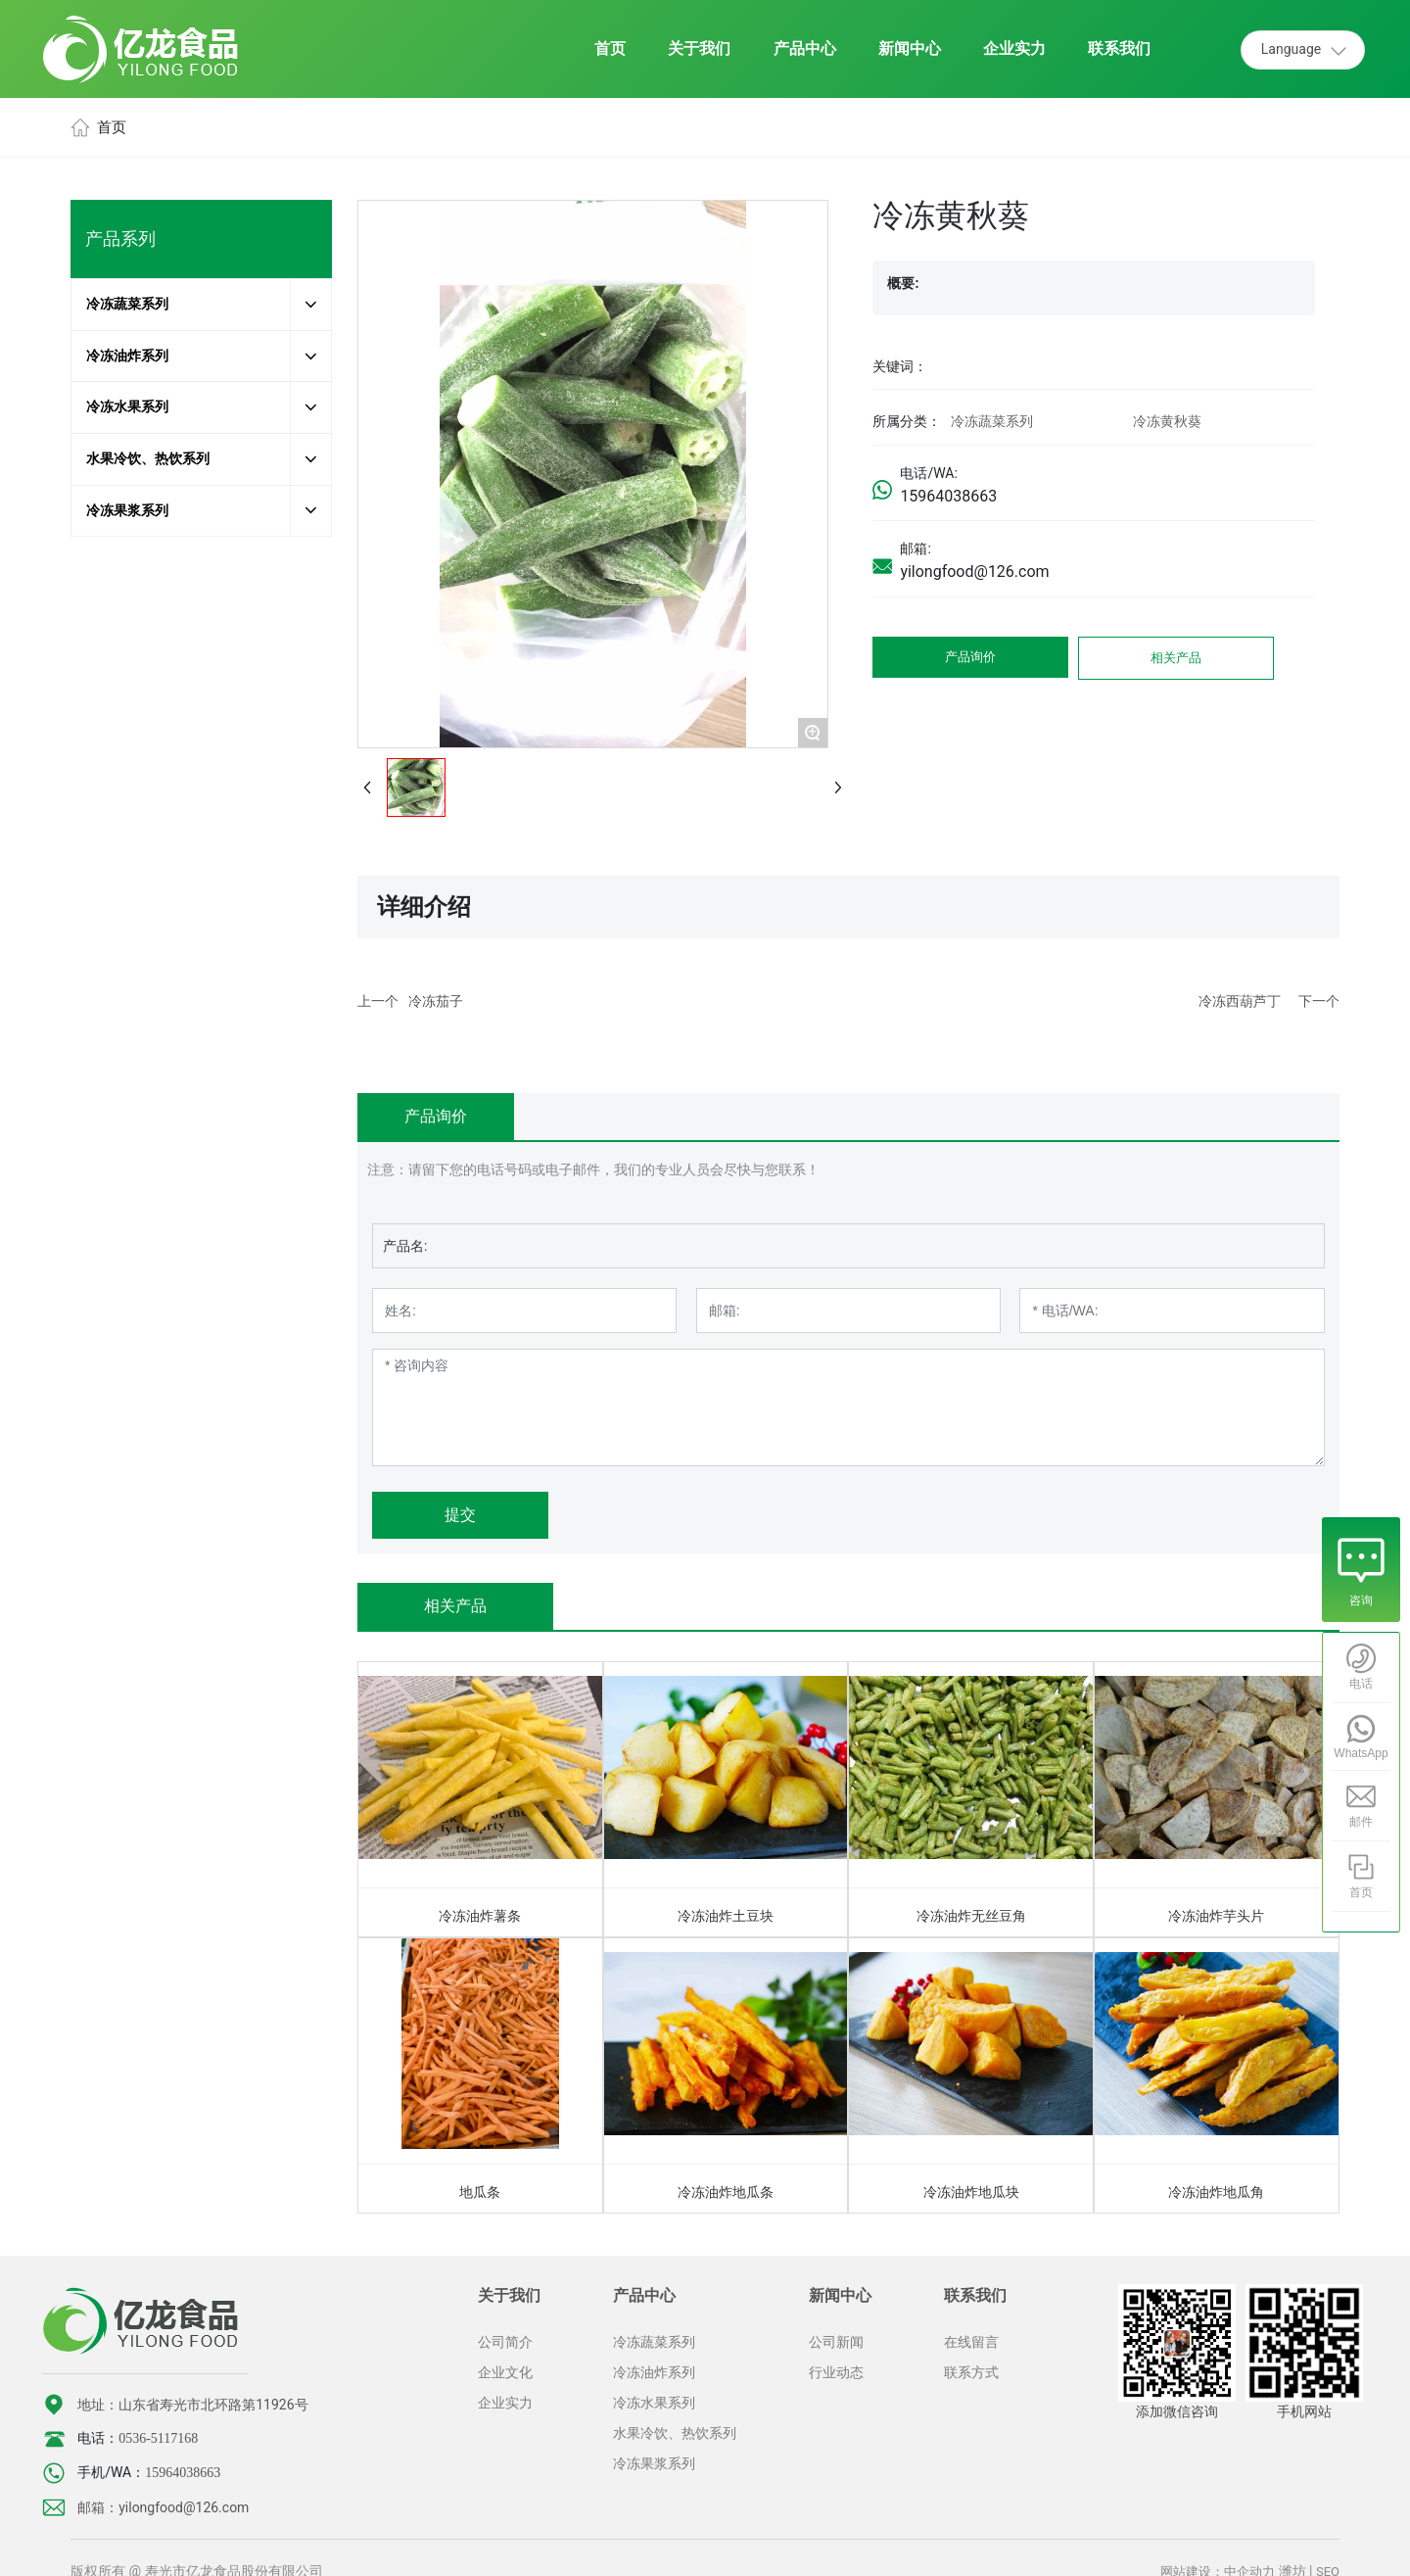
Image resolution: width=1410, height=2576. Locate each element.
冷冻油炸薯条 (480, 1916)
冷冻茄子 (435, 1001)
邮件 (1361, 1822)
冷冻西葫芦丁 (1239, 1001)
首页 (1361, 1892)
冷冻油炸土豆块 (726, 1916)
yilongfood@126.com (974, 571)
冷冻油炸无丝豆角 (971, 1916)
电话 (1361, 1684)
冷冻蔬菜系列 (992, 421)
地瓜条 (479, 2192)
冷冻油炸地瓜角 (1216, 2192)
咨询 (1361, 1600)
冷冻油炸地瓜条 (726, 2192)
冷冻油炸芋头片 (1216, 1916)
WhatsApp (1360, 1753)
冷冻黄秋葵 (1167, 421)
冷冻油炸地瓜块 (971, 2192)
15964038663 (948, 496)
